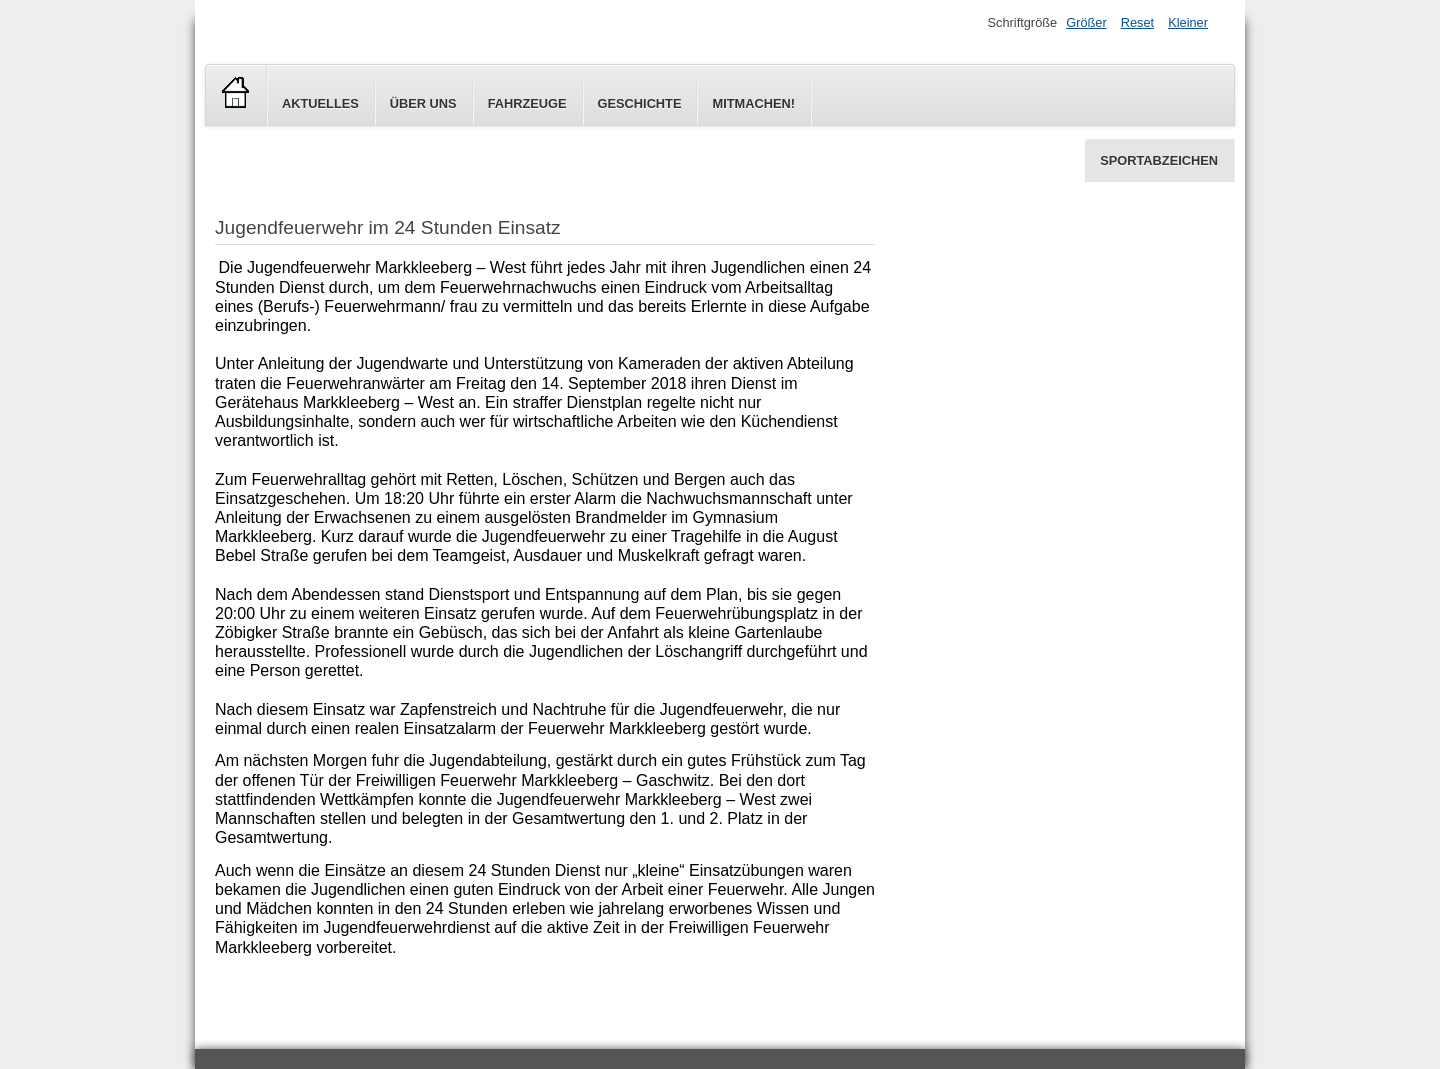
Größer (1086, 22)
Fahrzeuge (527, 103)
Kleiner (1188, 22)
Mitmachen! (753, 103)
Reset (1137, 22)
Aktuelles (320, 103)
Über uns (423, 103)
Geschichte (640, 103)
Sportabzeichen (1159, 160)
